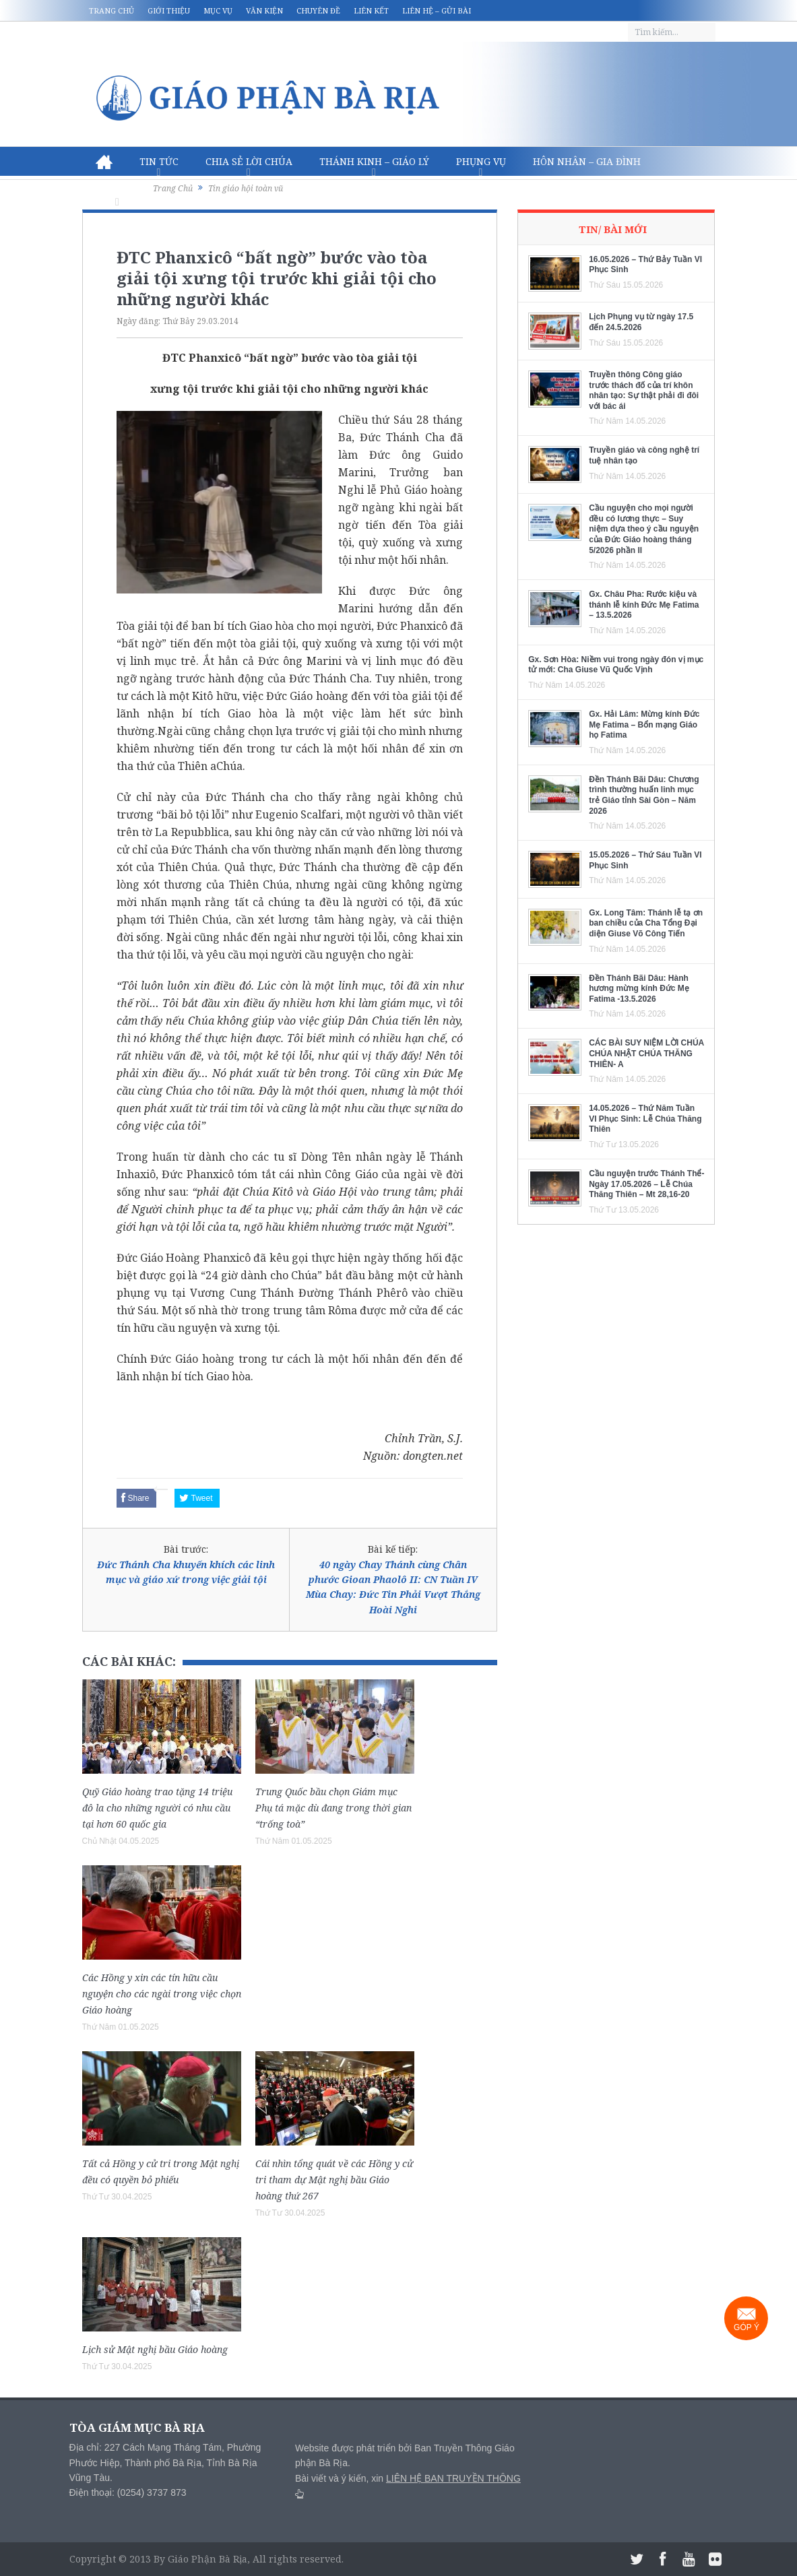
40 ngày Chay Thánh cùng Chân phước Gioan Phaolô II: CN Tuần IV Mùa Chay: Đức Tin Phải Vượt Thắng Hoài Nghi (393, 1587)
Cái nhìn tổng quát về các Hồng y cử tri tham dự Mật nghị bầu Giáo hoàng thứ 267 (334, 2179)
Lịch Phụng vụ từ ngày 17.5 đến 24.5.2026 (641, 322)
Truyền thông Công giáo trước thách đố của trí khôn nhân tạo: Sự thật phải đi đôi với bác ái (644, 390)
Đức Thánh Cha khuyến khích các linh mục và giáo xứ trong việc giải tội (186, 1572)
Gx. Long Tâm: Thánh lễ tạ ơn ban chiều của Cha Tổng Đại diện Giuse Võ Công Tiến (646, 923)
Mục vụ (217, 10)
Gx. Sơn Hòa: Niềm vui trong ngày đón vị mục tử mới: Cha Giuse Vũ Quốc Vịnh (615, 665)
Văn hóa (117, 191)
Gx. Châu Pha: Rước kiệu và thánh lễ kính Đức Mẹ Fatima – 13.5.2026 (644, 604)
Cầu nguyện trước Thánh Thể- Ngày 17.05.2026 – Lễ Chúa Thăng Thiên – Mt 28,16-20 (646, 1184)
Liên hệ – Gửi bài (436, 10)
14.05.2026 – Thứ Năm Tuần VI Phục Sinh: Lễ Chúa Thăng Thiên (645, 1118)
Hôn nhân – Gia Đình (587, 161)
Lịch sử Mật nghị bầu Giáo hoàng (155, 2349)
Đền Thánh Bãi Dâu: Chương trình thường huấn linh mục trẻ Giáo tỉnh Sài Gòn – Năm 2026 (644, 795)
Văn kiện (264, 10)
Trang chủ (111, 10)
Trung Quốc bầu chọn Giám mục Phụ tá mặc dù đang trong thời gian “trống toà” (333, 1807)
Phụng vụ (481, 161)
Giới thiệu (169, 10)
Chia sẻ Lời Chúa (248, 161)
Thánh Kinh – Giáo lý (374, 161)
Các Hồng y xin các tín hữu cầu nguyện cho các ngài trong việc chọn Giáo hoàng (161, 1993)
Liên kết (371, 10)
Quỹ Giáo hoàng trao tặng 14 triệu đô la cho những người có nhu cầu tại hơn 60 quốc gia (157, 1807)
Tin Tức (159, 161)
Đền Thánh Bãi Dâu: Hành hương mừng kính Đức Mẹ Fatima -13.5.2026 (639, 988)
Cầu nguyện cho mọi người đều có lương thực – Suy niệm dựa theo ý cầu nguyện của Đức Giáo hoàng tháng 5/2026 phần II (644, 528)
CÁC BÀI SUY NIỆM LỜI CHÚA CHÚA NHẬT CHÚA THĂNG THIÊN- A (646, 1053)
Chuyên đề (318, 10)
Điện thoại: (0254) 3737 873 (128, 2492)
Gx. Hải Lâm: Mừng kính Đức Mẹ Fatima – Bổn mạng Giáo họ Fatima (644, 724)
